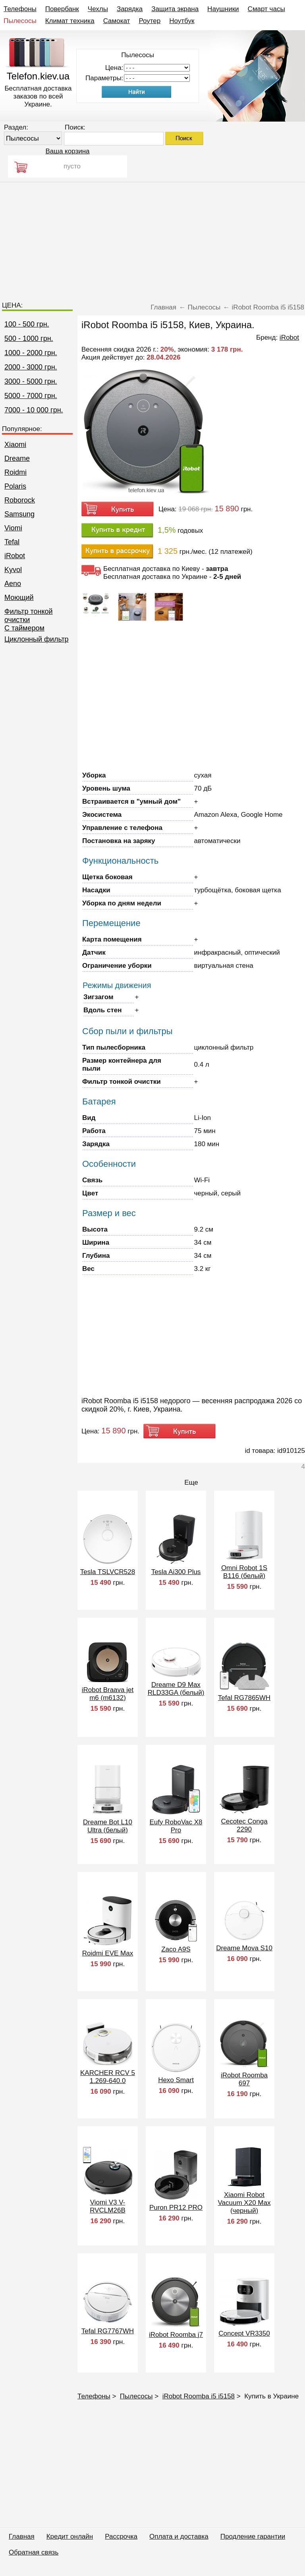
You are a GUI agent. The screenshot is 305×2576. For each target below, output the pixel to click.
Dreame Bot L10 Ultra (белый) (107, 1826)
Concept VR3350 (244, 2333)
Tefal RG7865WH (244, 1698)
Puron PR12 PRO (176, 2207)
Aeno (12, 584)
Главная (22, 2536)
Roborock (19, 500)
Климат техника (70, 21)
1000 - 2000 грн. (30, 353)
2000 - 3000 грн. (30, 367)
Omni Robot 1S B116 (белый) (244, 1572)
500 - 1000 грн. (28, 338)
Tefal (11, 542)
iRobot (14, 556)
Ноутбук (181, 21)
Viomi (13, 528)
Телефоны (20, 9)
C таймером (24, 628)
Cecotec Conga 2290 (244, 1825)
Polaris (15, 486)
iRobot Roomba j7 (176, 2334)
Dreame (17, 458)
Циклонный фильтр (36, 639)
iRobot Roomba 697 (244, 2079)
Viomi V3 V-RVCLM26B (107, 2206)
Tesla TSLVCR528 (107, 1572)
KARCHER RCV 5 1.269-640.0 (107, 2077)
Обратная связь (33, 2552)
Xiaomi (15, 445)
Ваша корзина (67, 151)
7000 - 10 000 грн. (33, 410)
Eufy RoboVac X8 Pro (176, 1826)
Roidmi (15, 472)
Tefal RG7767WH (107, 2331)
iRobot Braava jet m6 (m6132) (107, 1694)
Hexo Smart (176, 2080)
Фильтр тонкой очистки (28, 615)
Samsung (19, 514)
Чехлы (98, 9)
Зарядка (130, 9)
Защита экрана (175, 9)
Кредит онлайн (69, 2536)
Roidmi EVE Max (107, 1953)
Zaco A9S (176, 1949)
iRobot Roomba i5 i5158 (198, 2396)
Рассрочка (121, 2536)
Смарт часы (266, 9)
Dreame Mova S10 (244, 1948)
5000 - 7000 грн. (30, 396)
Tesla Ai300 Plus (176, 1572)
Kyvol (13, 570)
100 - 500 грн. (26, 324)
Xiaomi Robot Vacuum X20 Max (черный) (244, 2202)
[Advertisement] (152, 238)
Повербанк (62, 9)
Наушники (223, 9)
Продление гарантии (252, 2536)
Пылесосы (20, 21)
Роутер (149, 21)
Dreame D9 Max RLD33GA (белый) (176, 1688)
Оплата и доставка (178, 2536)
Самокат (116, 21)
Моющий (19, 597)
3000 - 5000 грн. (30, 381)
